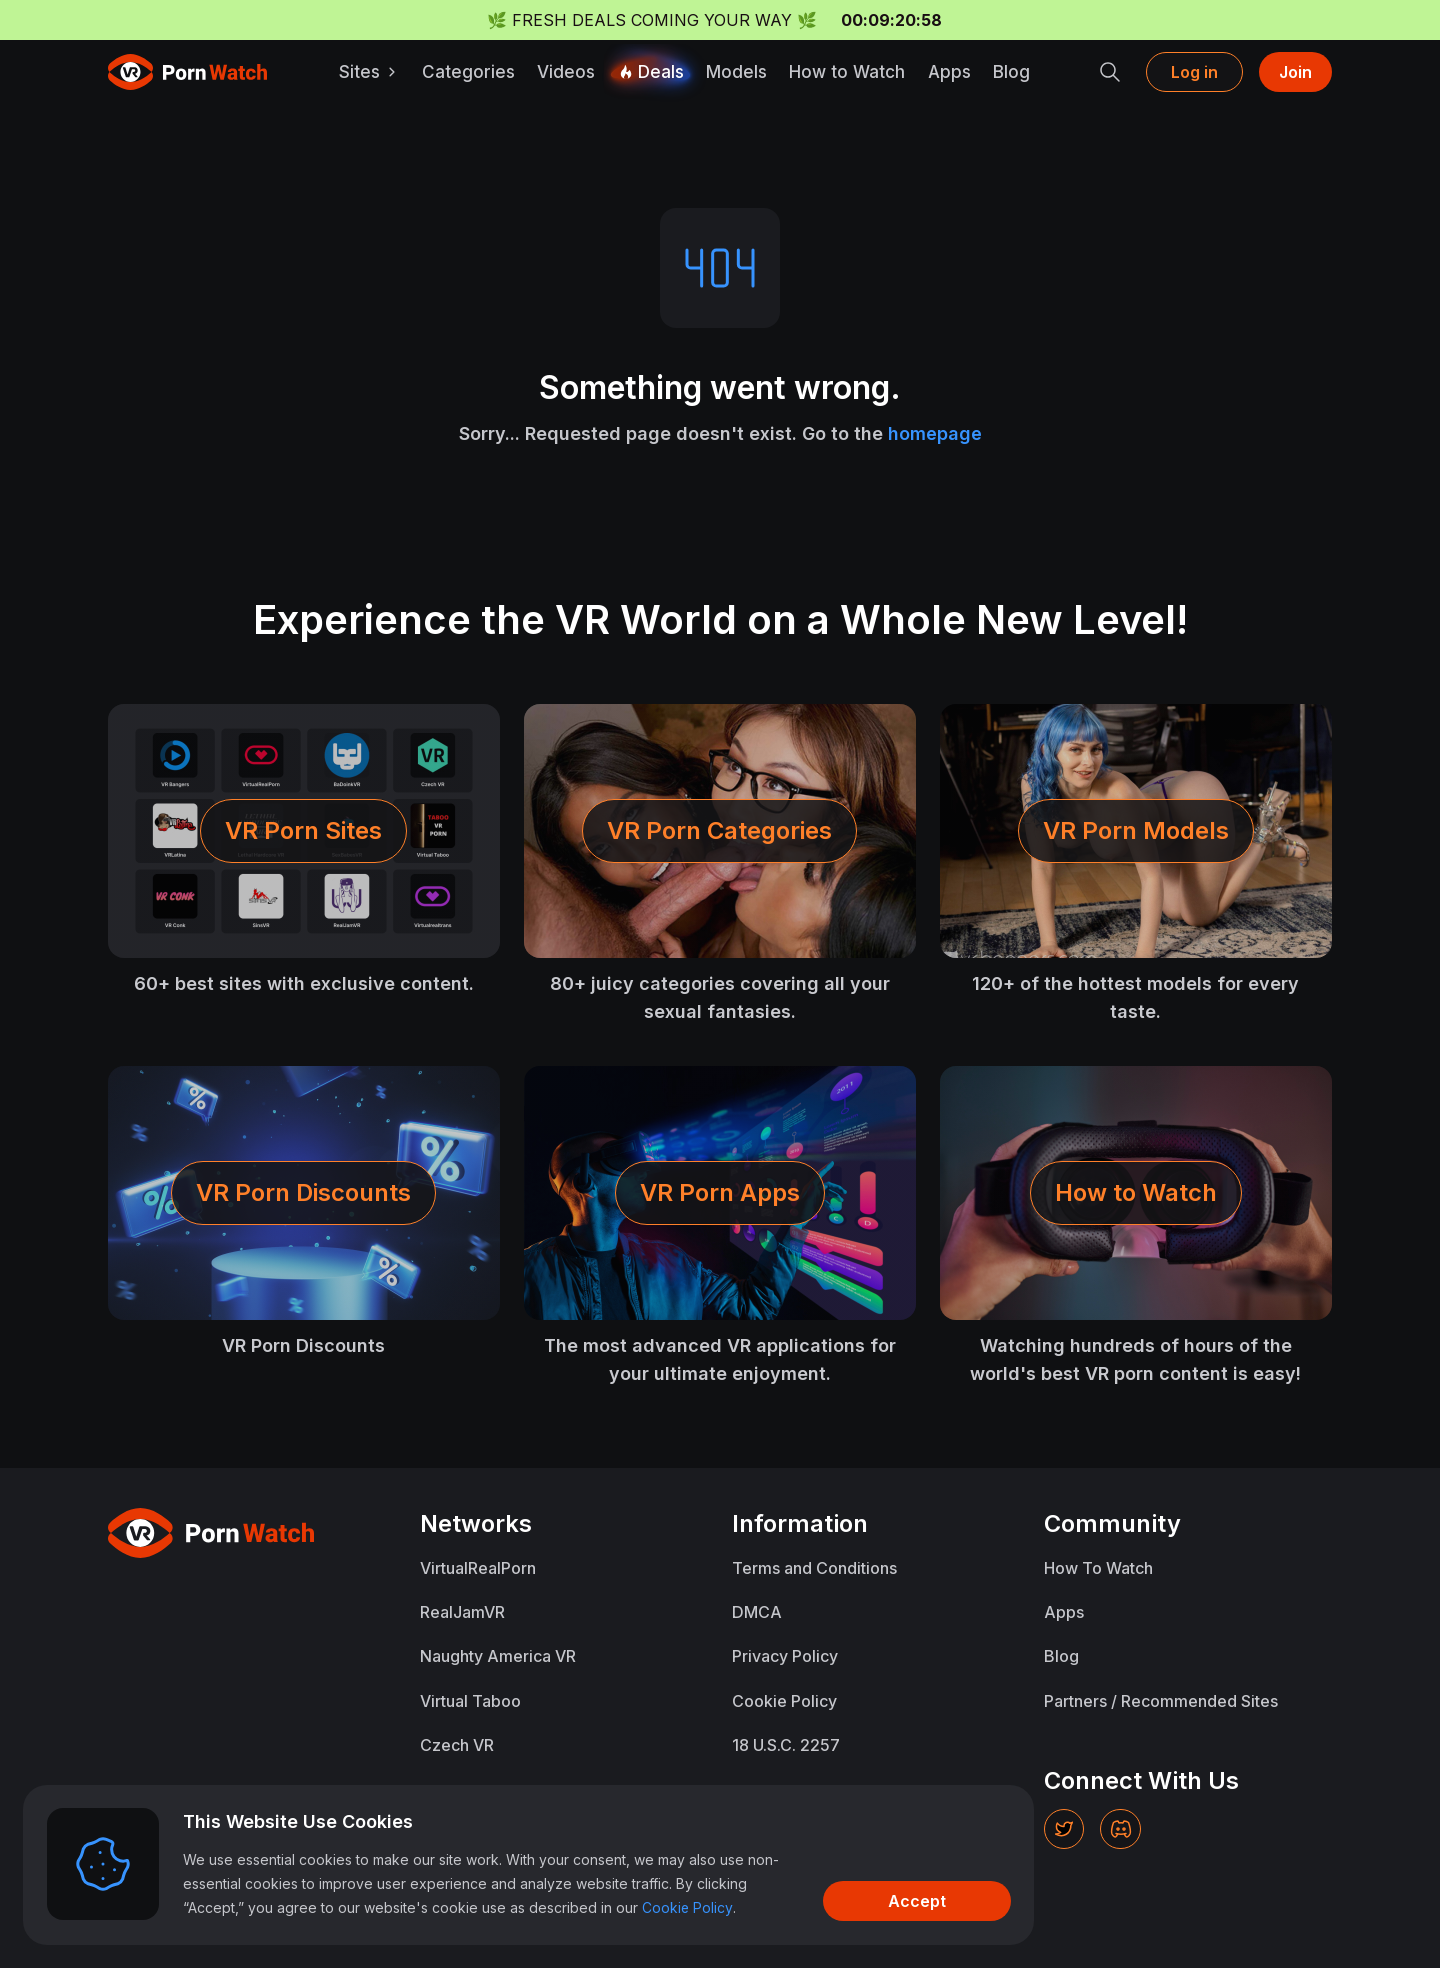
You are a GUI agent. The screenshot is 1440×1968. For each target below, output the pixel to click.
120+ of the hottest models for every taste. (1135, 997)
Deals (653, 72)
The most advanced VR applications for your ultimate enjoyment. (720, 1359)
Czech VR (457, 1744)
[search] (1110, 72)
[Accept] (896, 1900)
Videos (569, 72)
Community (1112, 1523)
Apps (950, 72)
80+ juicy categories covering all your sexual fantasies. (720, 997)
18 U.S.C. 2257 (786, 1744)
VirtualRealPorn (478, 1568)
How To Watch (1098, 1568)
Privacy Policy (785, 1656)
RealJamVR (462, 1612)
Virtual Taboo (470, 1700)
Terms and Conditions (814, 1568)
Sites (372, 72)
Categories (471, 72)
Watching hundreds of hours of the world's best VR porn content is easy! (1135, 1359)
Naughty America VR (498, 1656)
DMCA (756, 1612)
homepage (935, 433)
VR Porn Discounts (303, 1345)
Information (799, 1523)
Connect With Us (1141, 1779)
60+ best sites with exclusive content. (304, 983)
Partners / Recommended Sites (1161, 1700)
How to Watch (849, 72)
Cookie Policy (784, 1700)
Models (738, 72)
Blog (1012, 72)
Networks (476, 1523)
